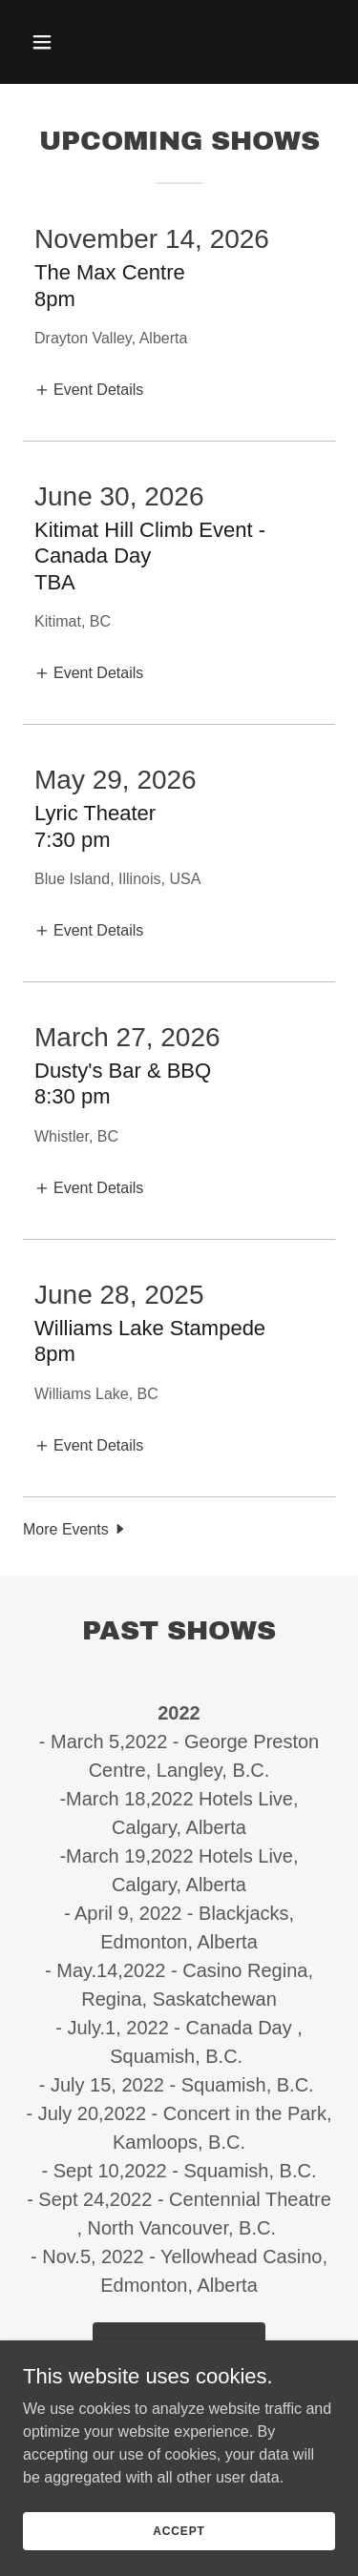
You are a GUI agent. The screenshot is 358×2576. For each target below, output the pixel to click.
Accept (178, 2530)
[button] (59, 42)
